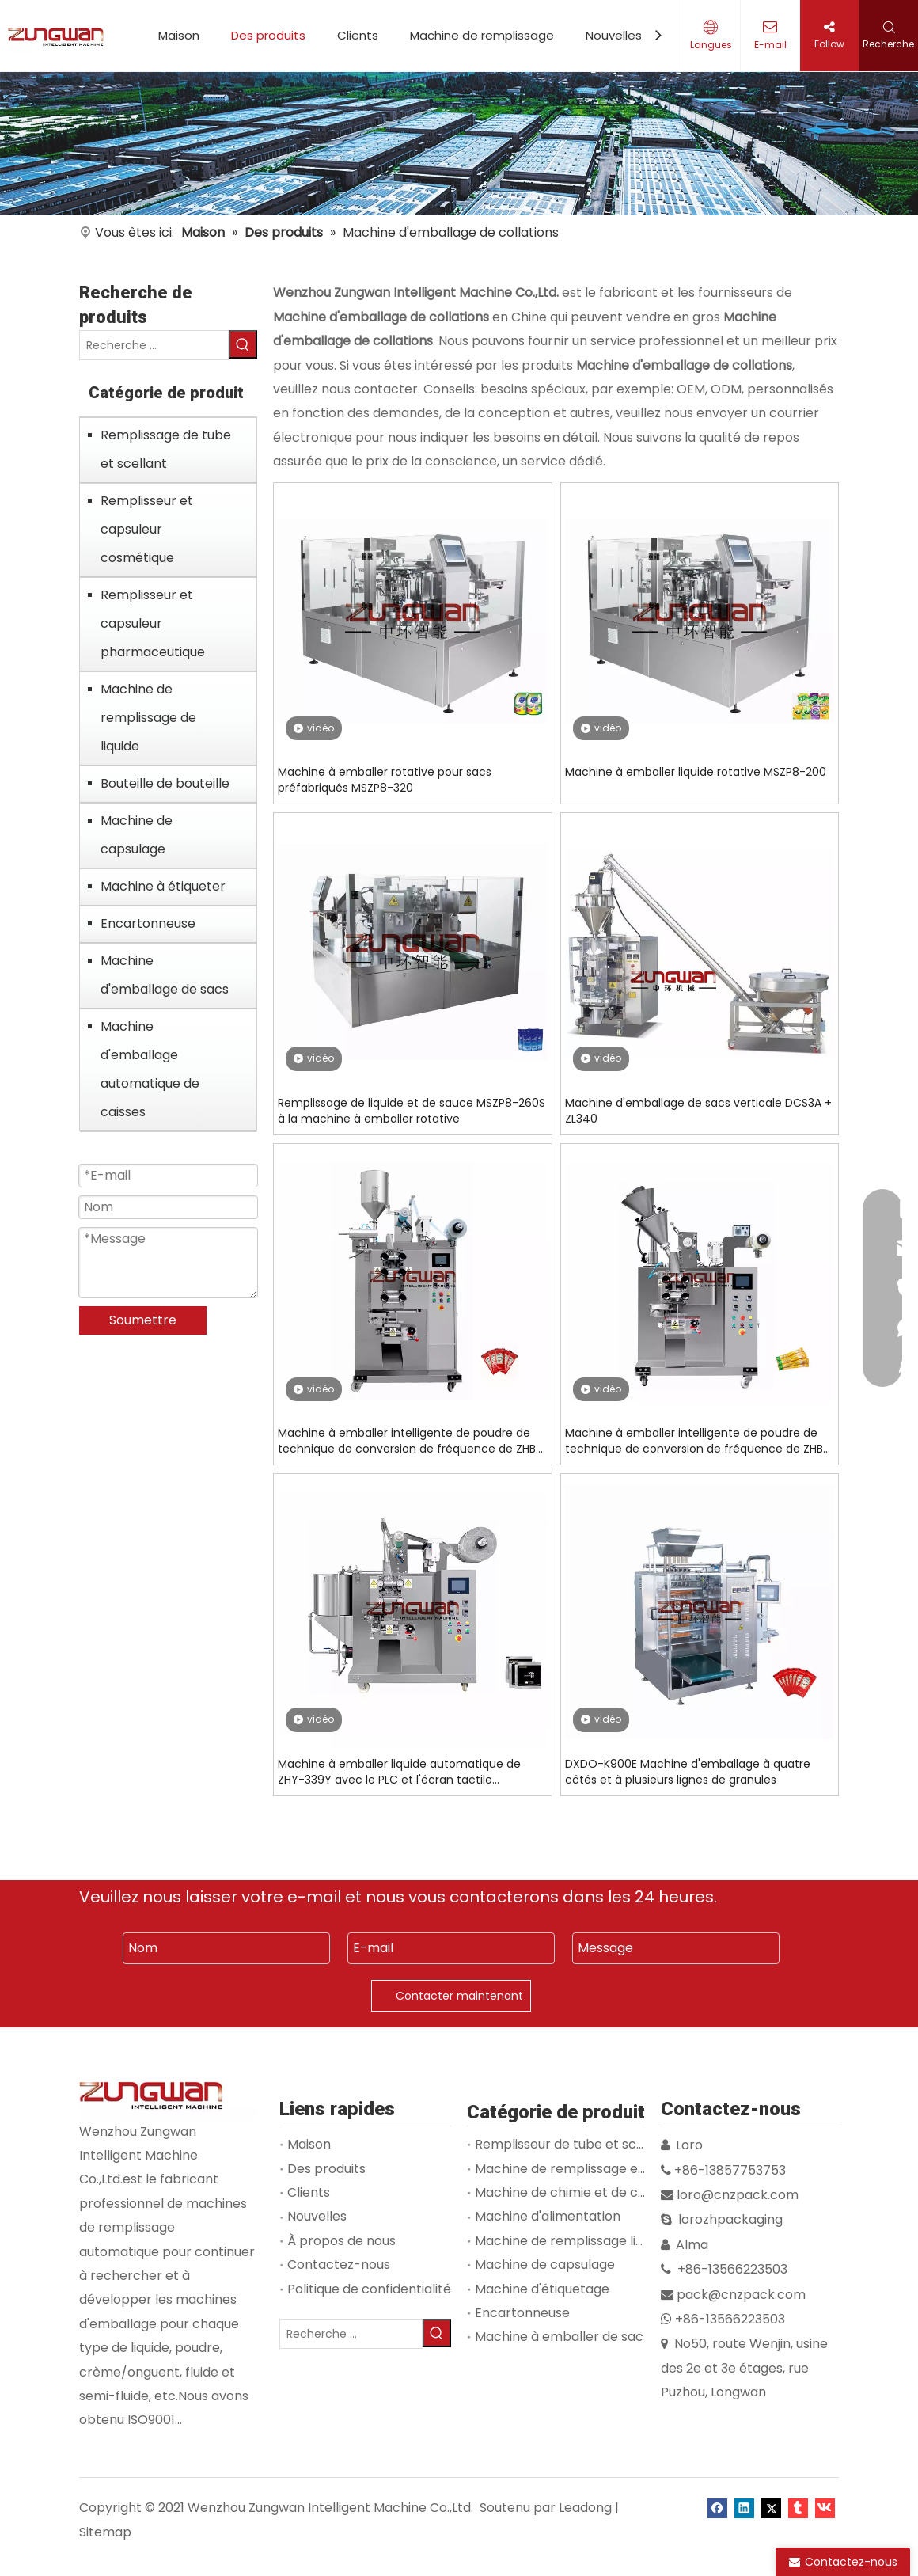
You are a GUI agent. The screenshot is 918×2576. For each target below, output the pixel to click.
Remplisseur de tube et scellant (573, 2144)
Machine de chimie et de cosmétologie (595, 2192)
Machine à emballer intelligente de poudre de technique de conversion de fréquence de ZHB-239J (410, 1441)
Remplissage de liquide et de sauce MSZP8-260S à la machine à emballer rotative (411, 1111)
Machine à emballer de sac (559, 2336)
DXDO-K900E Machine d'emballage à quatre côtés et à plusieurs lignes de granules (687, 1772)
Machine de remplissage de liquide (148, 717)
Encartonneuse (148, 923)
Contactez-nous (338, 2264)
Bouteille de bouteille (165, 783)
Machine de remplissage (482, 35)
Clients (357, 35)
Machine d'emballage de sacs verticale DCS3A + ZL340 (698, 1111)
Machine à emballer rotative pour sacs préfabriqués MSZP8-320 (384, 780)
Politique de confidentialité (369, 2289)
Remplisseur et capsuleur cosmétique (147, 529)
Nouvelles (614, 35)
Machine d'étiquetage (542, 2289)
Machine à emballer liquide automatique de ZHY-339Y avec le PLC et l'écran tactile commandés (399, 1772)
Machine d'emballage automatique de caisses (150, 1069)
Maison (178, 35)
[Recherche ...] (154, 345)
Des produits (268, 35)
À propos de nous (341, 2241)
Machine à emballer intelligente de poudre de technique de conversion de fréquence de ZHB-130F (697, 1441)
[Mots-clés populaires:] (243, 344)
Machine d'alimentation (547, 2216)
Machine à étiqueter (163, 886)
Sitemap (105, 2532)
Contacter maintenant (459, 1996)
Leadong (585, 2507)
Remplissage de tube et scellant (166, 449)
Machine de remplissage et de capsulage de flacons (637, 2169)
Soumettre (142, 1320)
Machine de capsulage (137, 834)
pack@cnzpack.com (741, 2294)
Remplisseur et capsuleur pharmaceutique (153, 623)
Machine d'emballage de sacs (165, 975)
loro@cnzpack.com (738, 2195)
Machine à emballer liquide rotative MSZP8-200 (695, 772)
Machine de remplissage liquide (572, 2241)
